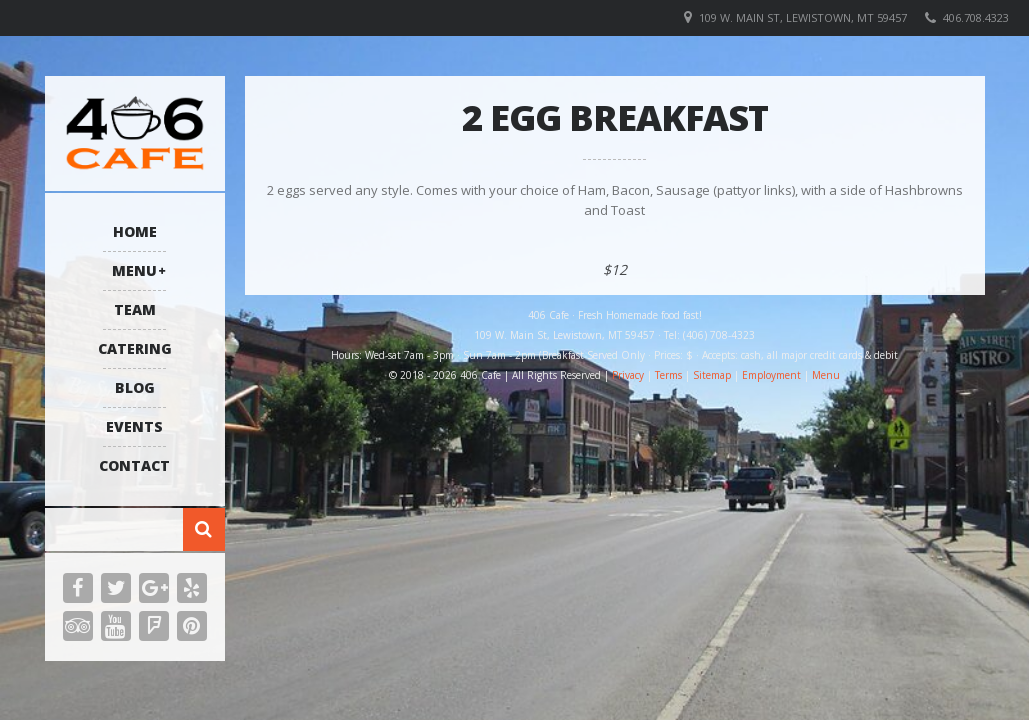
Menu (134, 270)
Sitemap (712, 375)
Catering (135, 348)
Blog (135, 387)
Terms (668, 375)
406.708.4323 (976, 17)
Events (134, 426)
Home (135, 231)
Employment (771, 375)
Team (135, 309)
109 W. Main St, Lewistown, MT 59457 (803, 17)
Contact (134, 465)
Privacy (628, 375)
